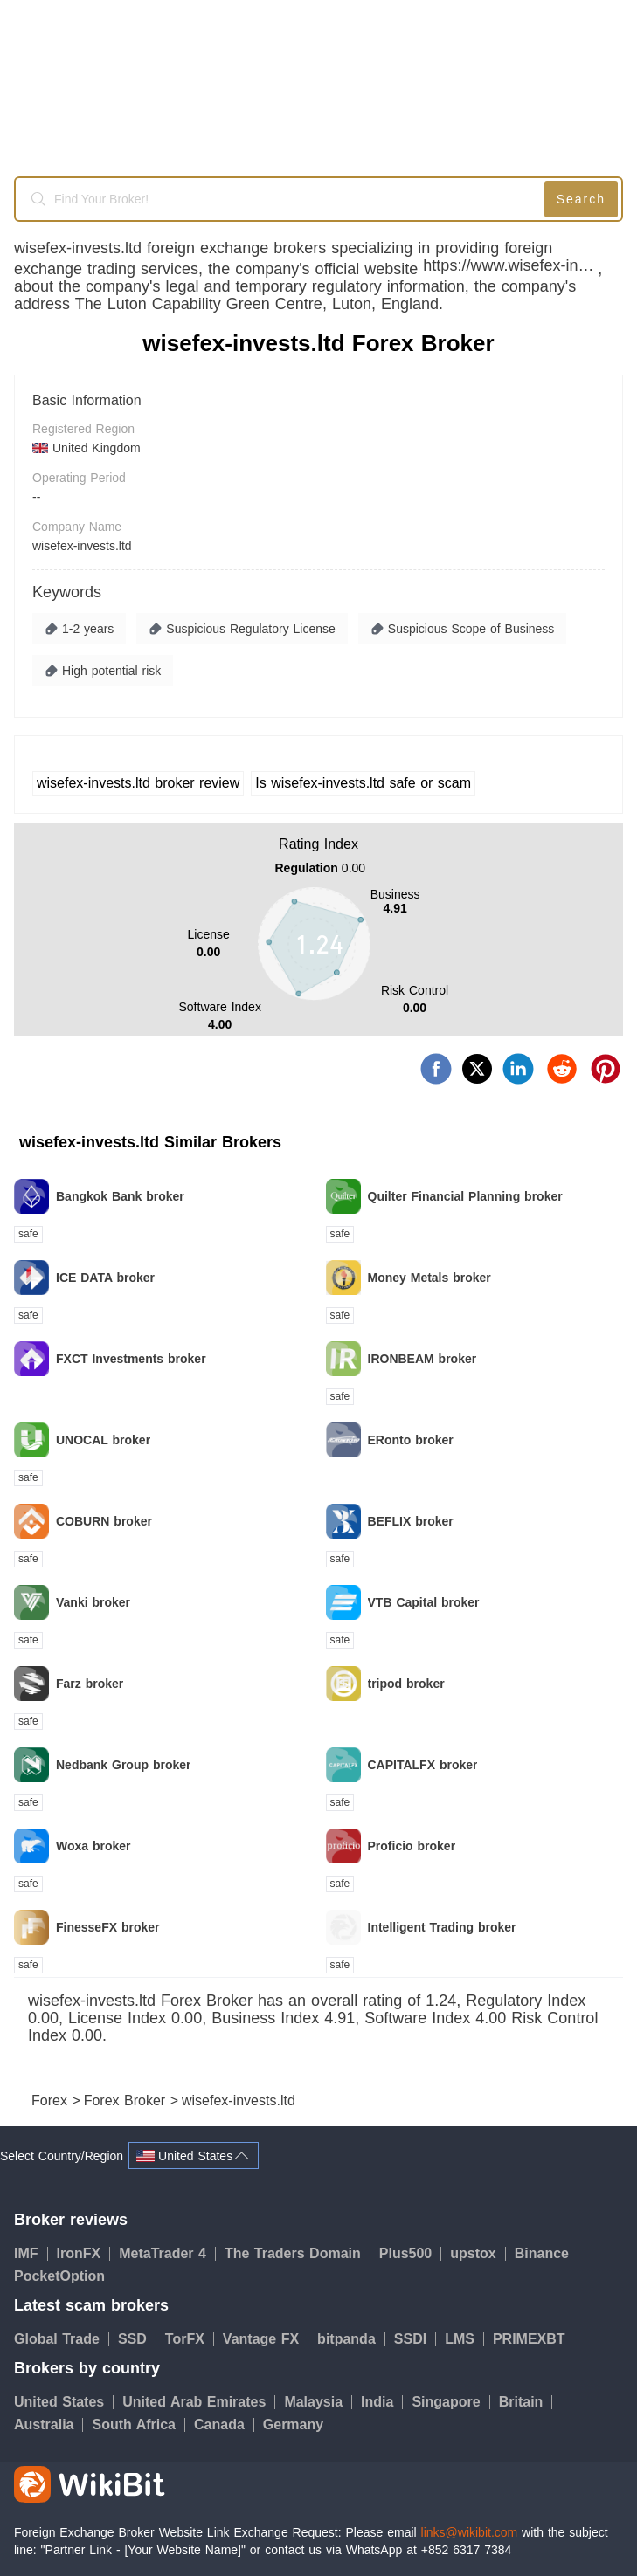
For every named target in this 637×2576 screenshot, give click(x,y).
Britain (526, 2401)
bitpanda (351, 2338)
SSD (137, 2338)
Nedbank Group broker (123, 1765)
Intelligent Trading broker (442, 1927)
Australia (48, 2424)
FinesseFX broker (108, 1927)
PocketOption (59, 2276)
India (382, 2401)
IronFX (84, 2253)
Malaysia (318, 2401)
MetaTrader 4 (167, 2253)
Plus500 (410, 2253)
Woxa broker (93, 1846)
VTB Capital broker (424, 1602)
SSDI (415, 2338)
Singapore (450, 2401)
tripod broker (406, 1684)
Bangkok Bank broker (120, 1196)
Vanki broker (93, 1602)
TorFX (189, 2338)
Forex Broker (127, 2100)
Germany (293, 2424)
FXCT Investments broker (131, 1359)
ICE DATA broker (105, 1278)
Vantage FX (265, 2338)
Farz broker (89, 1684)
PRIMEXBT (529, 2338)
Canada (224, 2424)
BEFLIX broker (411, 1521)
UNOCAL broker (103, 1440)
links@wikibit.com (469, 2532)
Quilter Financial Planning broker (465, 1196)
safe (28, 1234)
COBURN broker (104, 1521)
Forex (51, 2100)
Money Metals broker (429, 1278)
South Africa (138, 2424)
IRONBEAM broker (422, 1359)
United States (64, 2401)
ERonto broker (411, 1440)
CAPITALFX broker (423, 1765)
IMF (31, 2253)
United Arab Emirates (198, 2401)
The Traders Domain (297, 2253)
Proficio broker (412, 1846)
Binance (546, 2253)
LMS (464, 2338)
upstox (477, 2253)
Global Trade (61, 2338)
